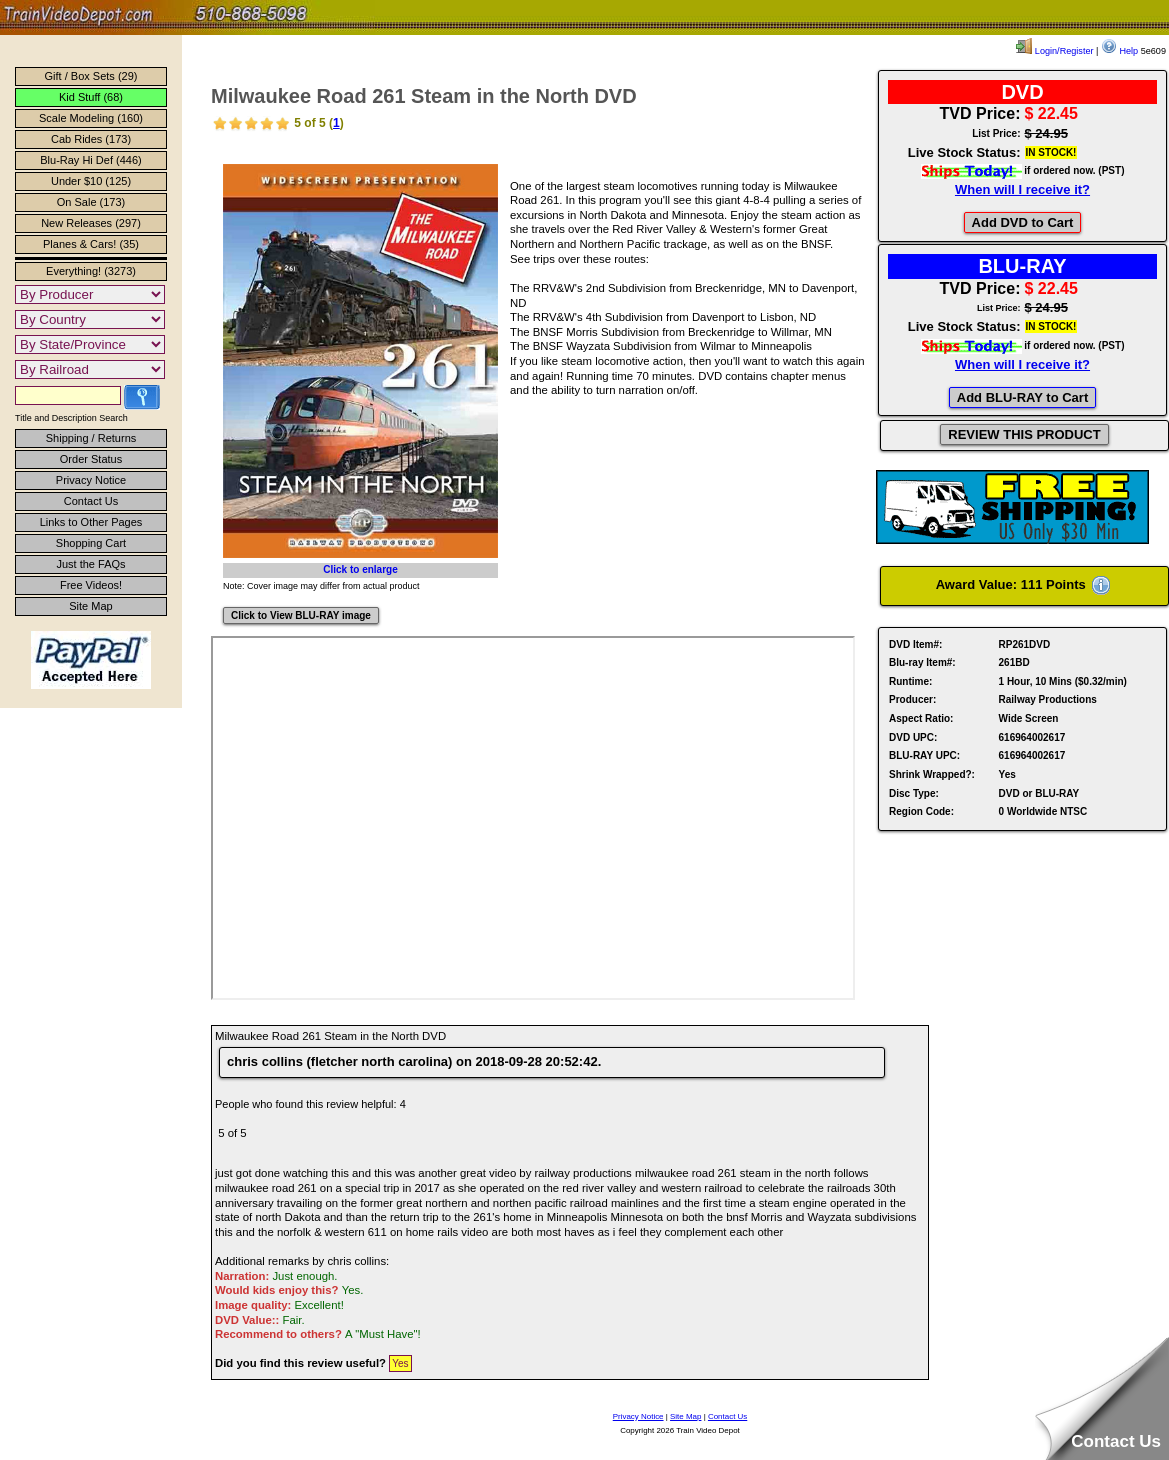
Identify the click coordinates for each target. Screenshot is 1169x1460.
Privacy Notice (91, 480)
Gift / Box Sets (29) (91, 76)
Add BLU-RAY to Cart (1022, 397)
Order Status (91, 459)
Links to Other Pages (91, 522)
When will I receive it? (1022, 189)
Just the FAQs (90, 564)
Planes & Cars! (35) (91, 244)
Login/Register (1054, 51)
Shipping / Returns (91, 438)
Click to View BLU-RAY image (301, 615)
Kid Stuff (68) (91, 97)
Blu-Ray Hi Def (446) (90, 160)
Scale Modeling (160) (91, 118)
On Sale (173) (91, 202)
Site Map (90, 606)
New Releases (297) (91, 223)
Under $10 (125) (91, 181)
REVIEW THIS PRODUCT (1024, 434)
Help (1119, 51)
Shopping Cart (91, 543)
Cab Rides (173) (91, 139)
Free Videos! (91, 585)
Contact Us (91, 501)
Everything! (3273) (91, 271)
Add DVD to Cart (1023, 222)
